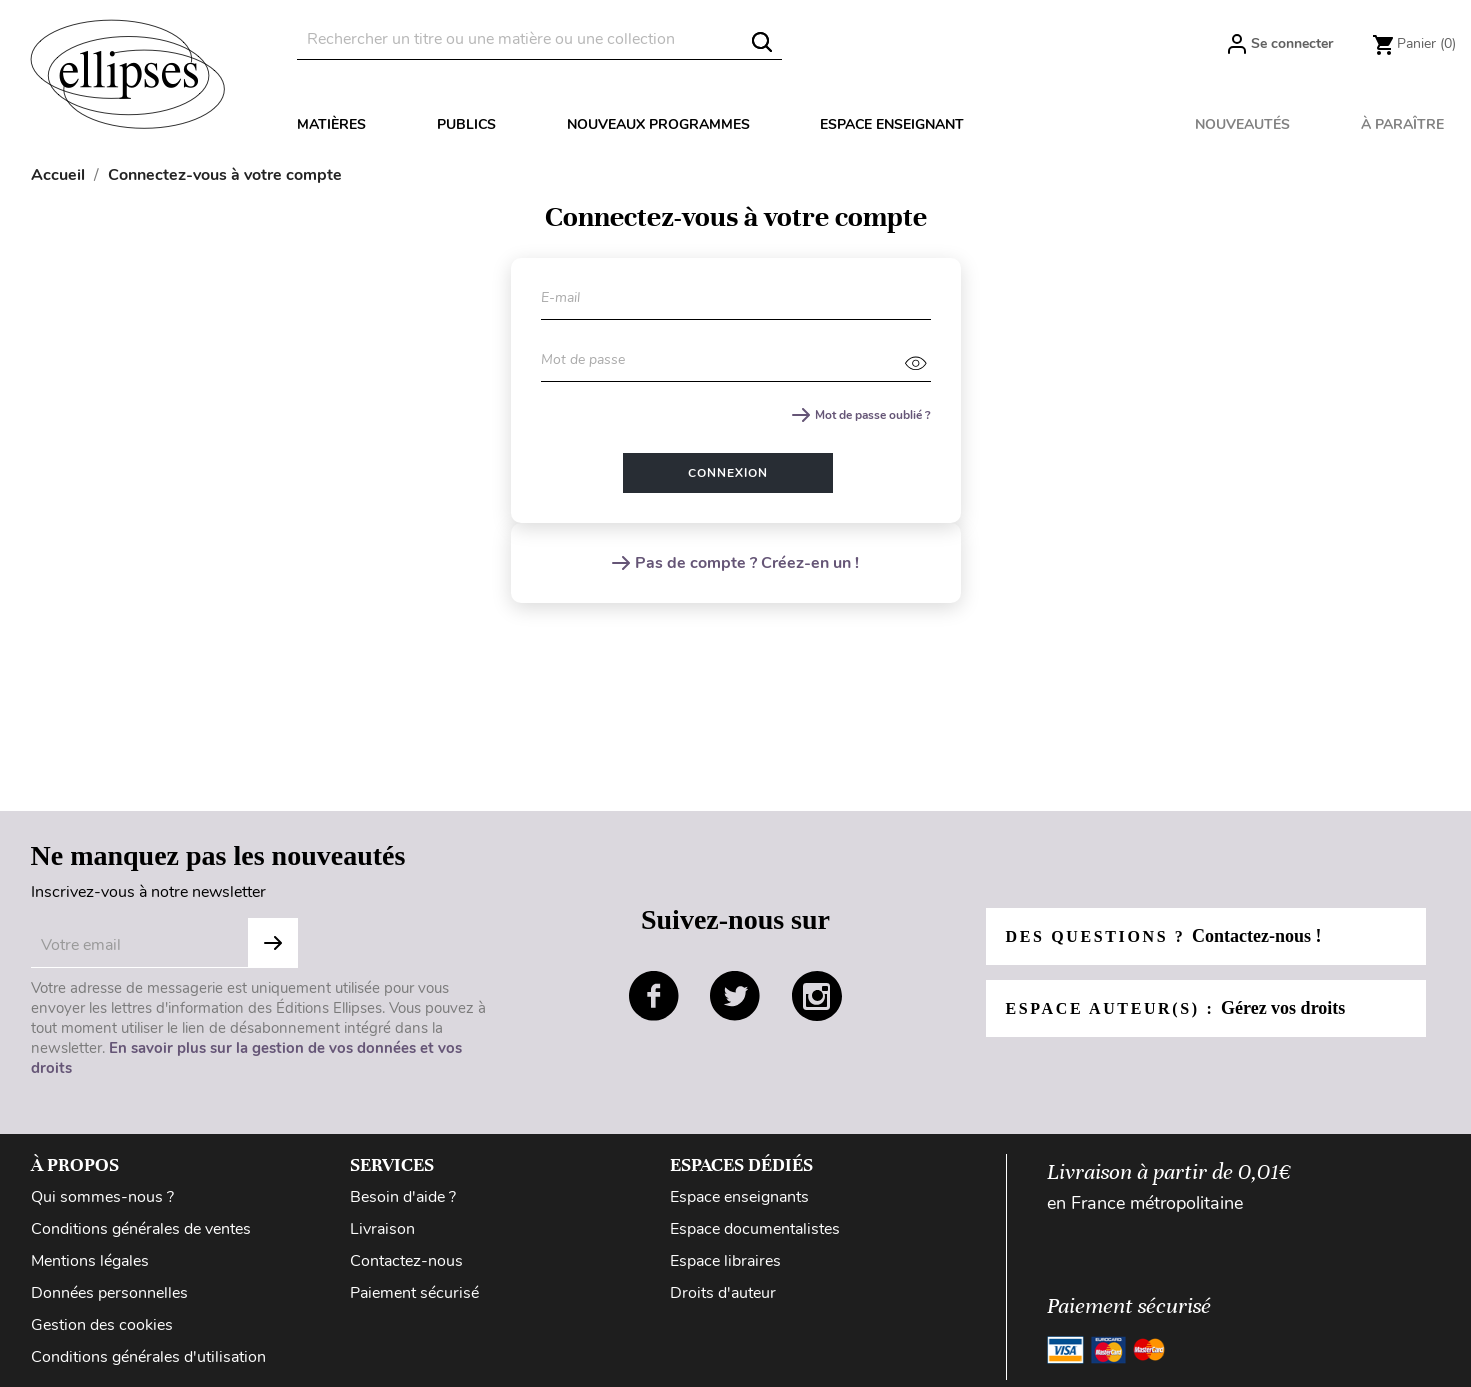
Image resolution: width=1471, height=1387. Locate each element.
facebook (654, 996)
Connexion (728, 473)
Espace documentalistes (755, 1229)
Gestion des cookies (102, 1325)
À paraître (1402, 124)
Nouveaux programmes (658, 124)
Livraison (382, 1229)
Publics (466, 124)
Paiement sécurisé (414, 1293)
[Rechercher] (539, 39)
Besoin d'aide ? (403, 1197)
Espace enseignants (739, 1197)
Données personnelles (109, 1293)
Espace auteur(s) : (1176, 1008)
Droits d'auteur (723, 1293)
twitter (735, 996)
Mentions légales (90, 1261)
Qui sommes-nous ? (102, 1197)
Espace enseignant (892, 124)
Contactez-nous (406, 1261)
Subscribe (273, 943)
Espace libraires (725, 1261)
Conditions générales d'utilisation (148, 1357)
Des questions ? (1164, 936)
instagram (817, 996)
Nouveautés (1242, 124)
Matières (331, 124)
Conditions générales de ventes (141, 1229)
